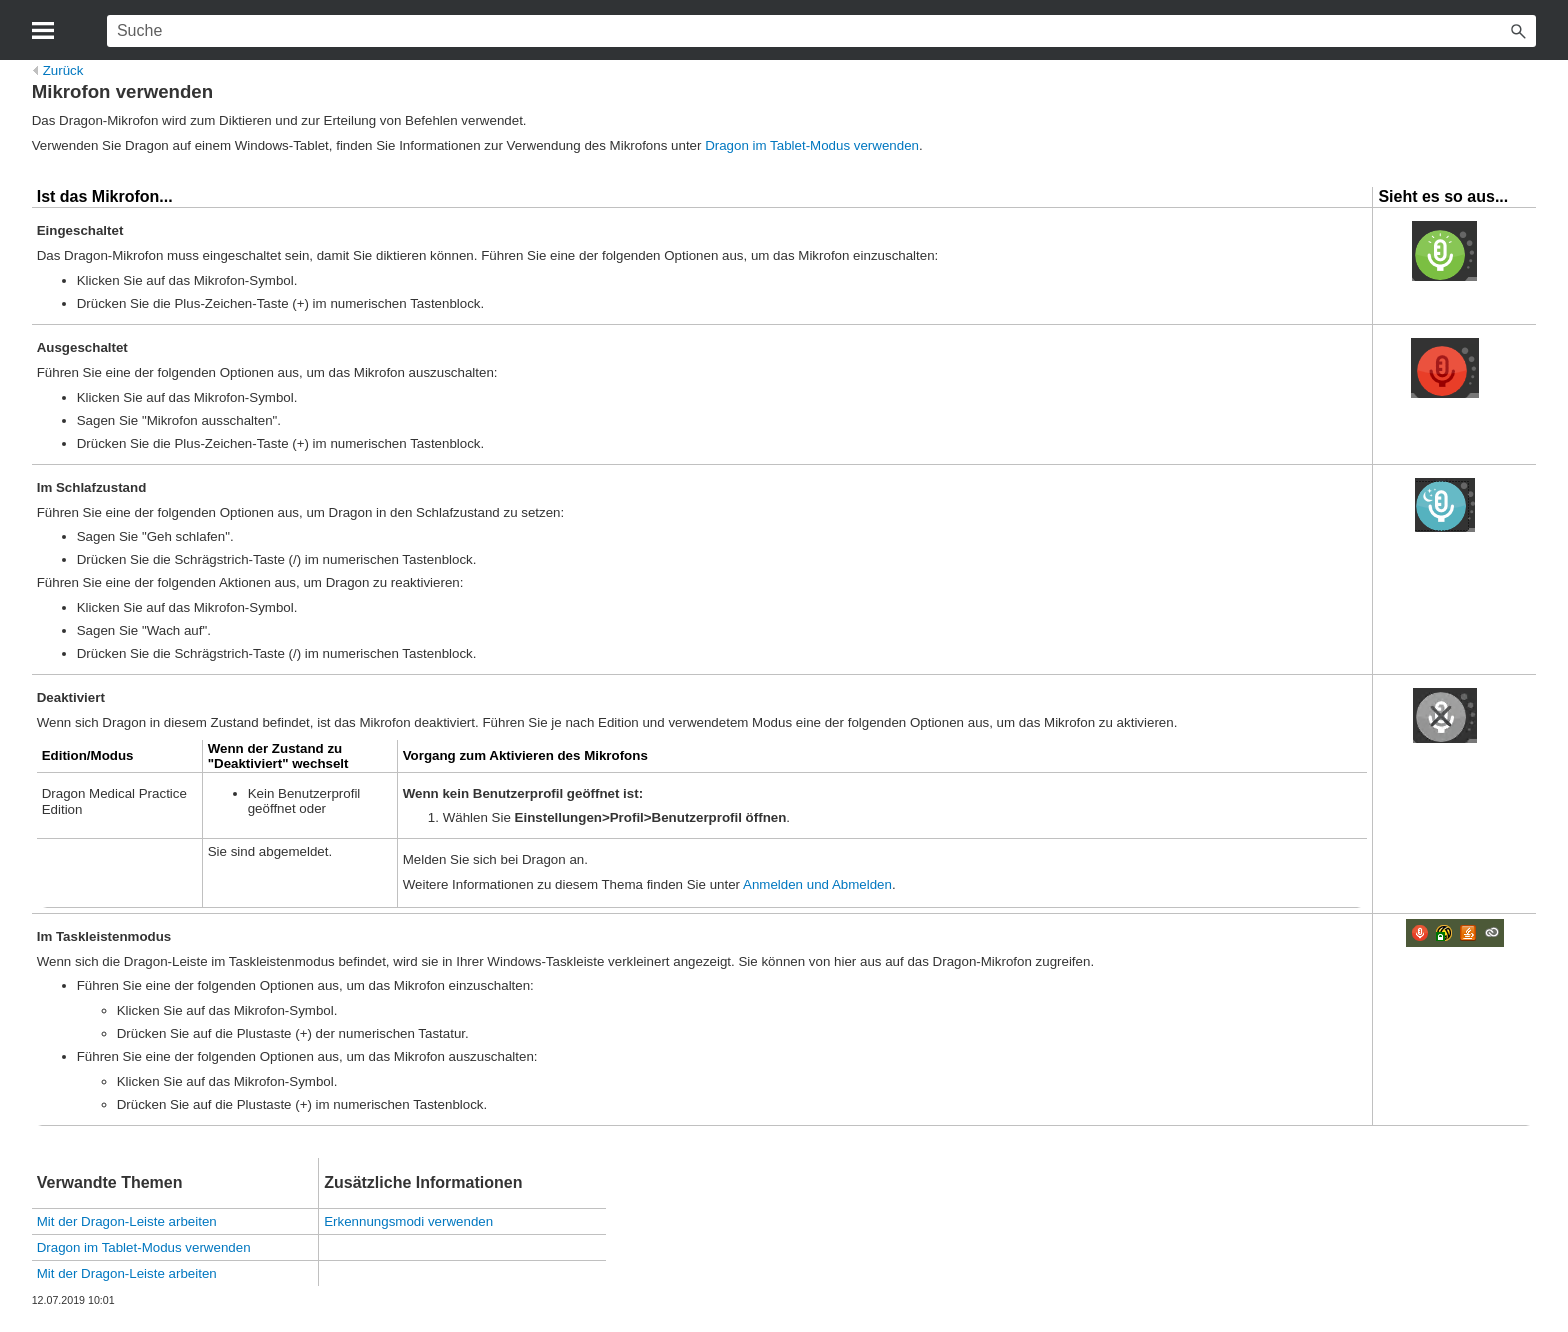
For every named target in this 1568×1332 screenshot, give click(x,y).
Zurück (58, 70)
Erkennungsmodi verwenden (408, 1221)
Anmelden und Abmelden (817, 884)
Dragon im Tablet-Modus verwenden (812, 145)
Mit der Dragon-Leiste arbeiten (127, 1221)
